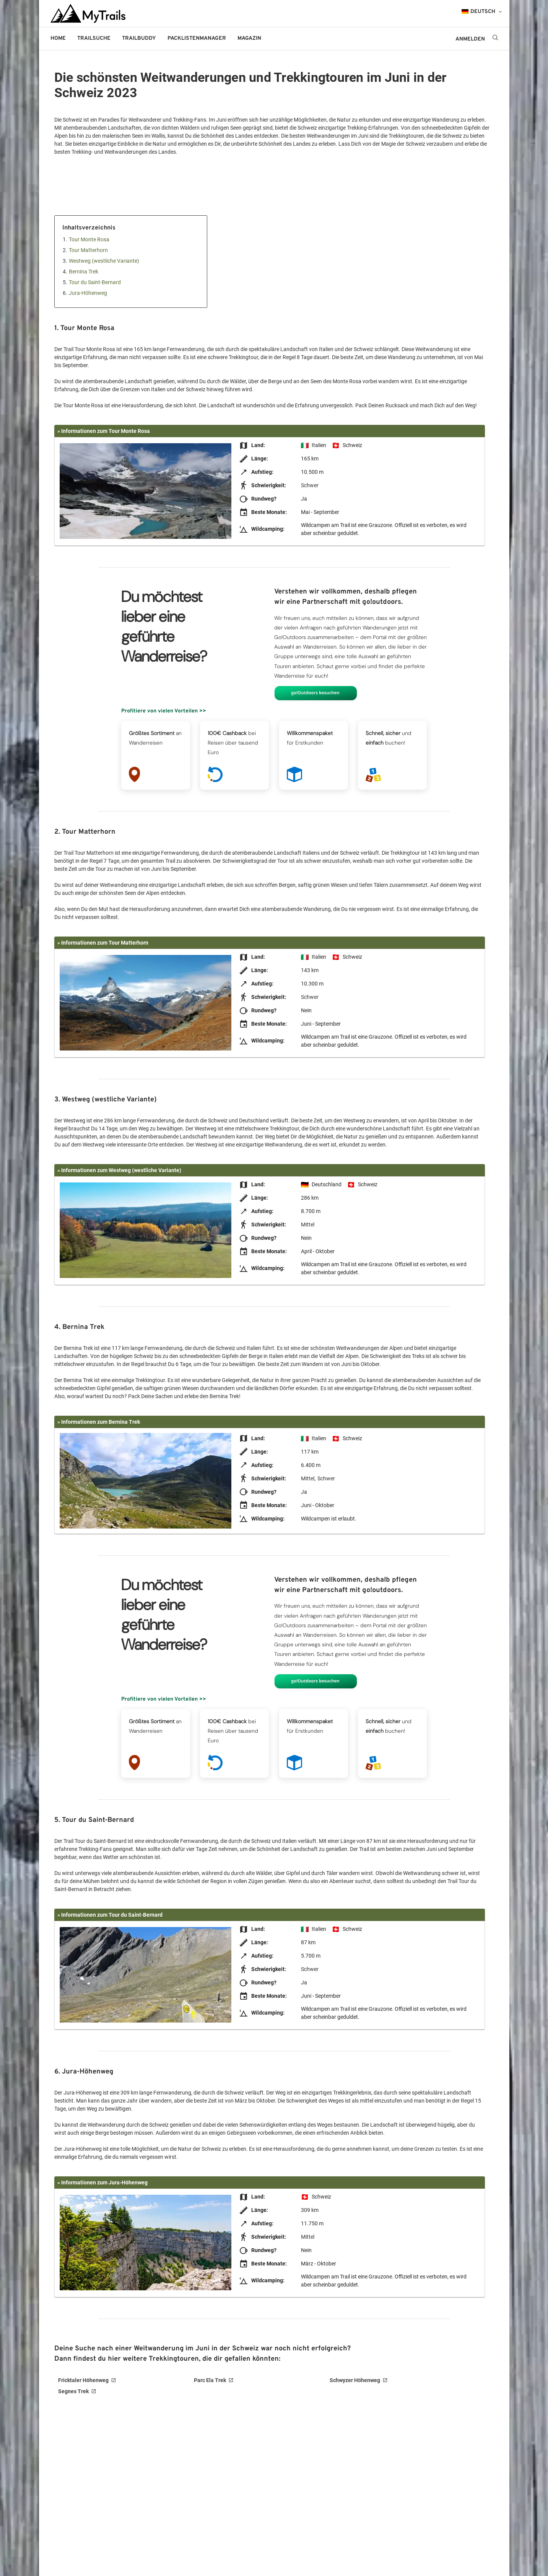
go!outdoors (292, 38)
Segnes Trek (73, 2391)
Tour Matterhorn (88, 250)
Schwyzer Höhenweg (355, 2380)
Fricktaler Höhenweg (83, 2380)
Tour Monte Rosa (89, 239)
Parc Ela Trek (210, 2380)
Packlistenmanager (196, 38)
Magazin (249, 38)
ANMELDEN (470, 39)
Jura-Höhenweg (88, 293)
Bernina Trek (83, 271)
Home (58, 38)
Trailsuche (94, 38)
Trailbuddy (139, 38)
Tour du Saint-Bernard (95, 282)
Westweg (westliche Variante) (104, 261)
